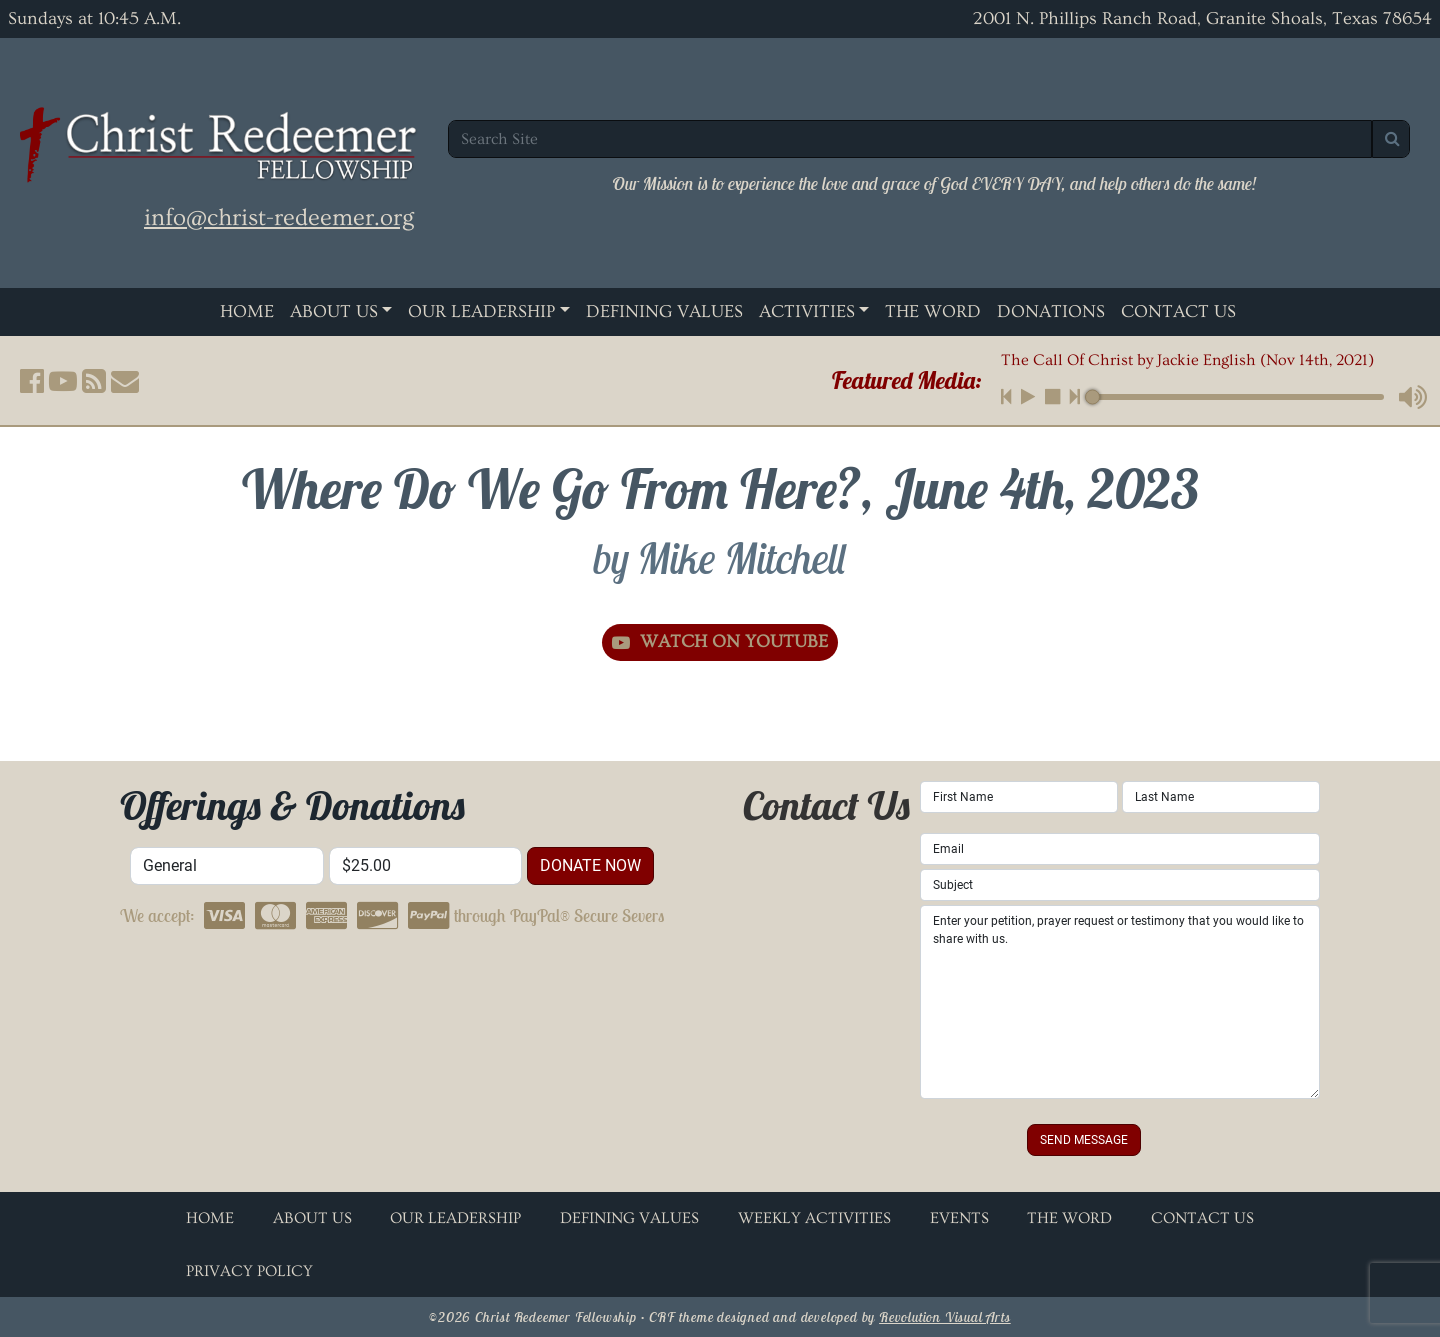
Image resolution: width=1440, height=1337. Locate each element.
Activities (807, 311)
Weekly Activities (814, 1218)
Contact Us (1178, 311)
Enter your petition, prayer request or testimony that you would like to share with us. (1120, 1002)
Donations (1051, 311)
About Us (334, 311)
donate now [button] (590, 865)
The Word (933, 311)
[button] (32, 381)
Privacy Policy (249, 1271)
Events (959, 1218)
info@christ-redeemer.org (279, 217)
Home (247, 311)
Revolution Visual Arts (945, 1317)
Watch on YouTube (720, 641)
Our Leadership (481, 311)
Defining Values (664, 311)
